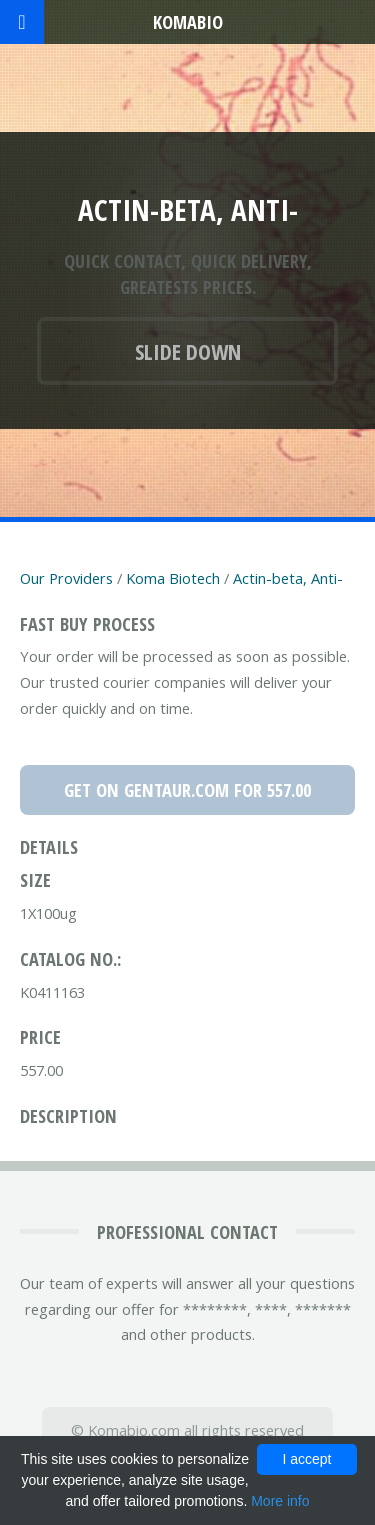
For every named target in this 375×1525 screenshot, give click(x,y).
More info (280, 1501)
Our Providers (66, 578)
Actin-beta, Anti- (288, 578)
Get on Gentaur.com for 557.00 (187, 789)
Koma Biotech (173, 578)
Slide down (188, 351)
